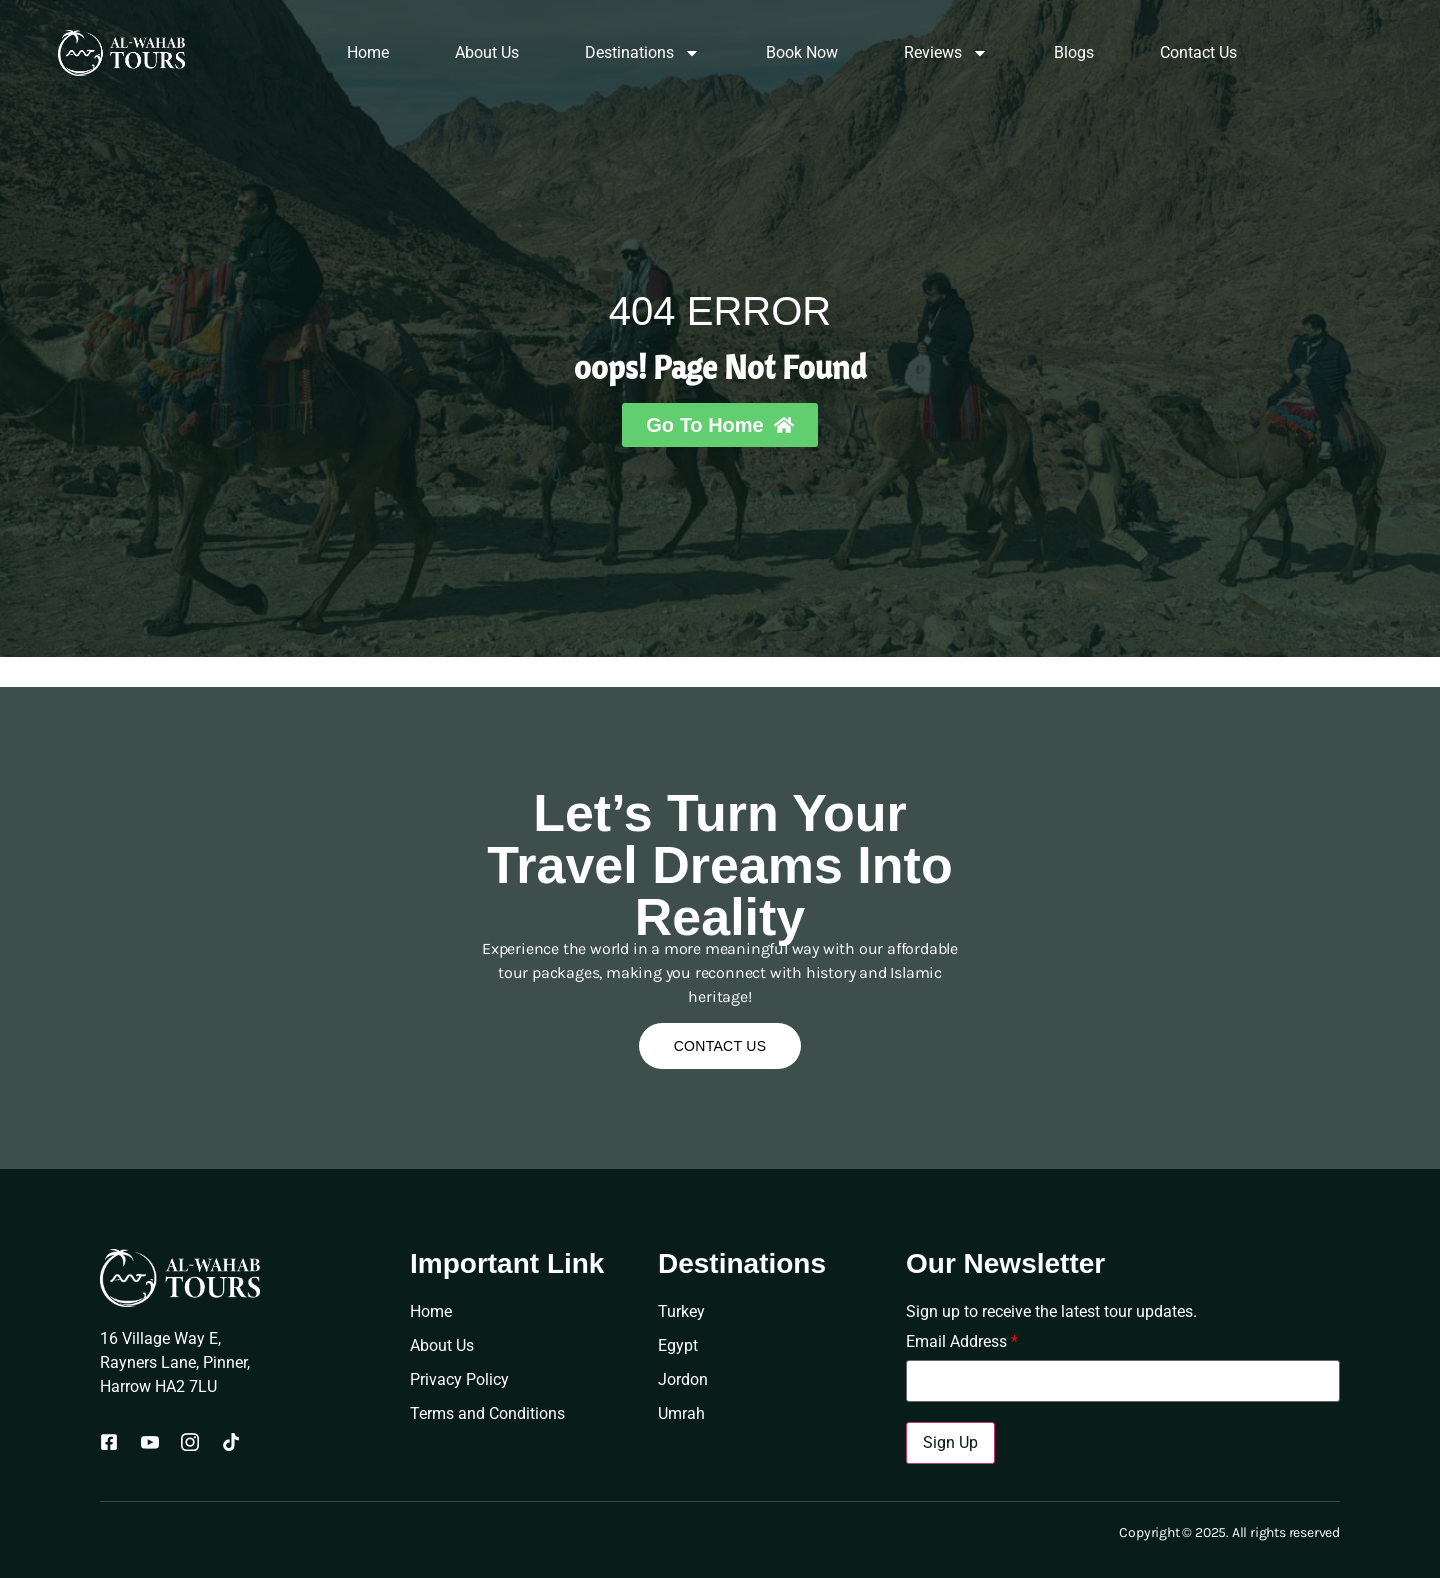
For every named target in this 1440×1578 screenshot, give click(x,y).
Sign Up (950, 1442)
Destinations (642, 53)
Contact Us (1198, 52)
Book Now (802, 52)
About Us (487, 52)
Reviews (946, 53)
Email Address (962, 1342)
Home (368, 52)
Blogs (1074, 52)
